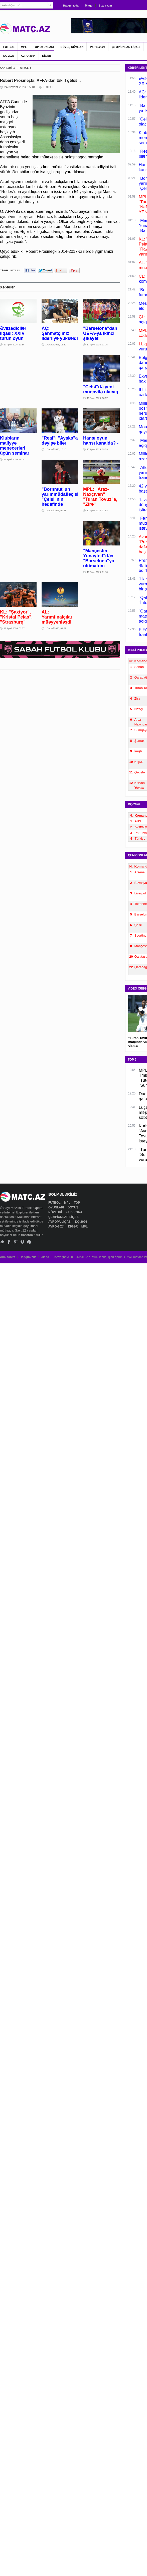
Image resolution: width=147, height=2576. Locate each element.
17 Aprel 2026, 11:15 (97, 344)
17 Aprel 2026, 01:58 (97, 510)
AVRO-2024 (28, 55)
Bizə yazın (105, 5)
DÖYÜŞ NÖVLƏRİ (72, 46)
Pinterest (29, 1242)
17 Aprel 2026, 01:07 (14, 628)
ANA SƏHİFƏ (7, 68)
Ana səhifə (7, 1257)
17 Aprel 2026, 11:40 (55, 344)
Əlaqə (88, 5)
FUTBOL (9, 46)
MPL (24, 46)
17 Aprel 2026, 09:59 (97, 449)
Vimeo (22, 1242)
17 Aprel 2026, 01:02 (55, 628)
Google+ (16, 1242)
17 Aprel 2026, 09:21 (55, 510)
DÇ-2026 (8, 55)
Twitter (2, 1242)
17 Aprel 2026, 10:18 (55, 449)
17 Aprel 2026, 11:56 (14, 344)
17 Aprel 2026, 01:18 (97, 572)
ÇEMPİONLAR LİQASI (126, 46)
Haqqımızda (71, 5)
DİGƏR (46, 55)
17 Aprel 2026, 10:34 (14, 459)
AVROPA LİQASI (60, 1221)
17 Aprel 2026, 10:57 (97, 398)
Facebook (9, 1242)
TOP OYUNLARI (43, 46)
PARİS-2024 (97, 46)
